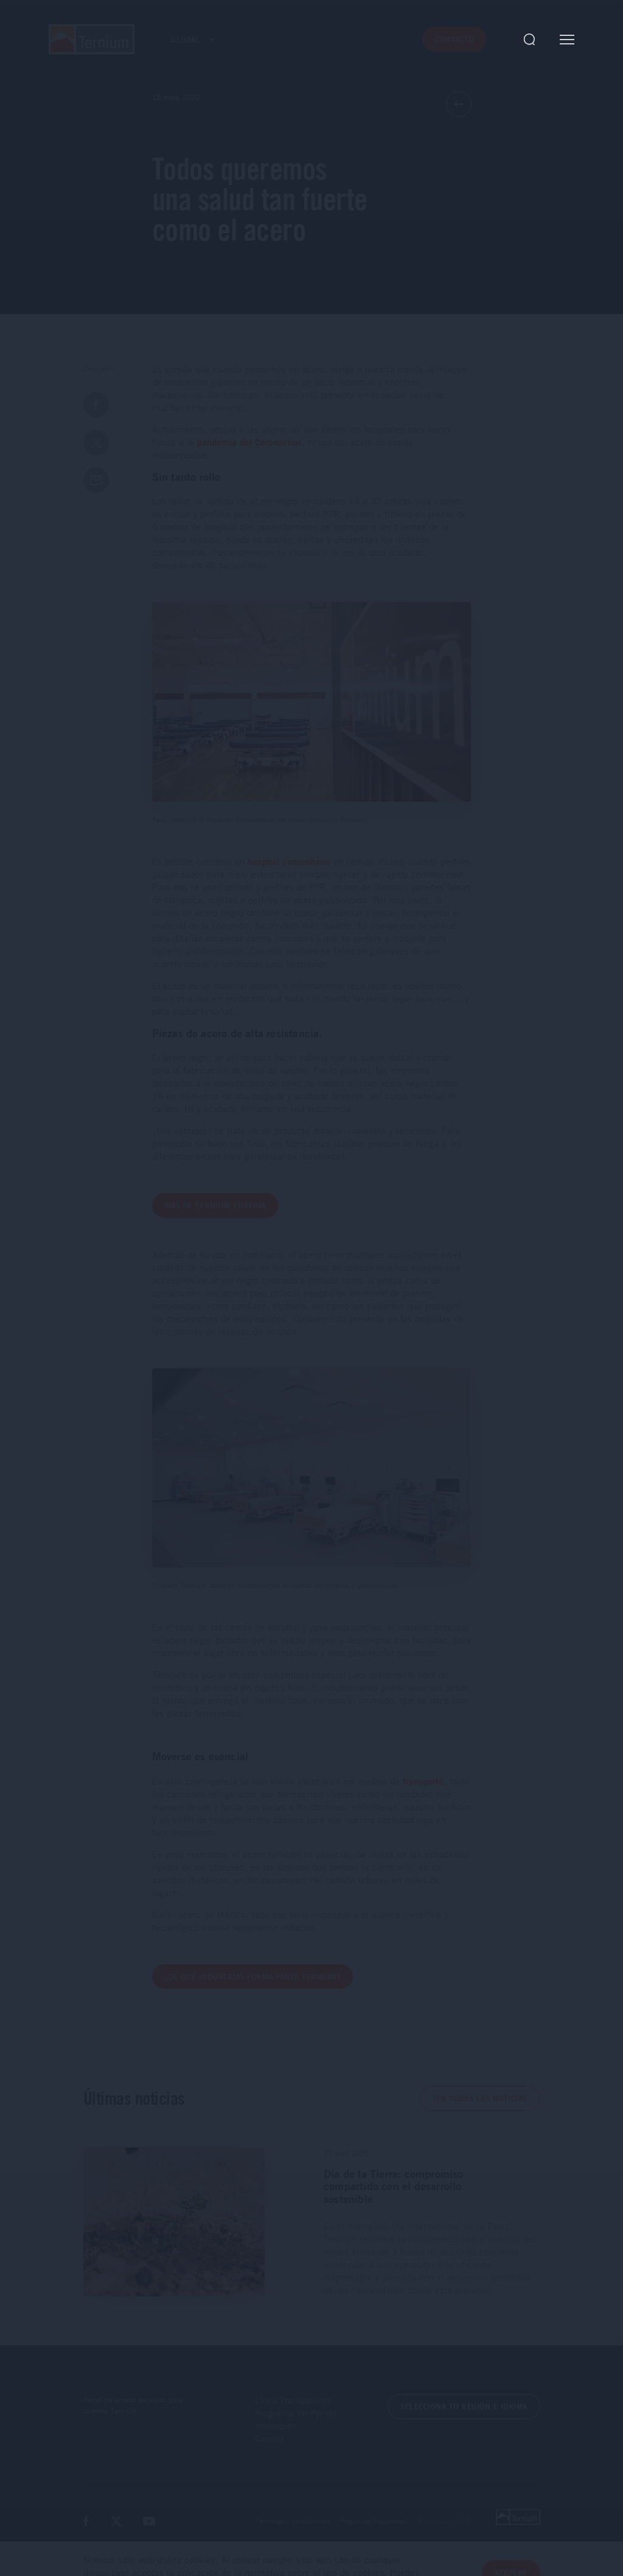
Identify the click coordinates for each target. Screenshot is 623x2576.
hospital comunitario (289, 861)
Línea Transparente (293, 2400)
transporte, (425, 1781)
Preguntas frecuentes (373, 2520)
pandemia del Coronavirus (249, 442)
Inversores (275, 2425)
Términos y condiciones (292, 2520)
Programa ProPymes (296, 2412)
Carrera (269, 2438)
